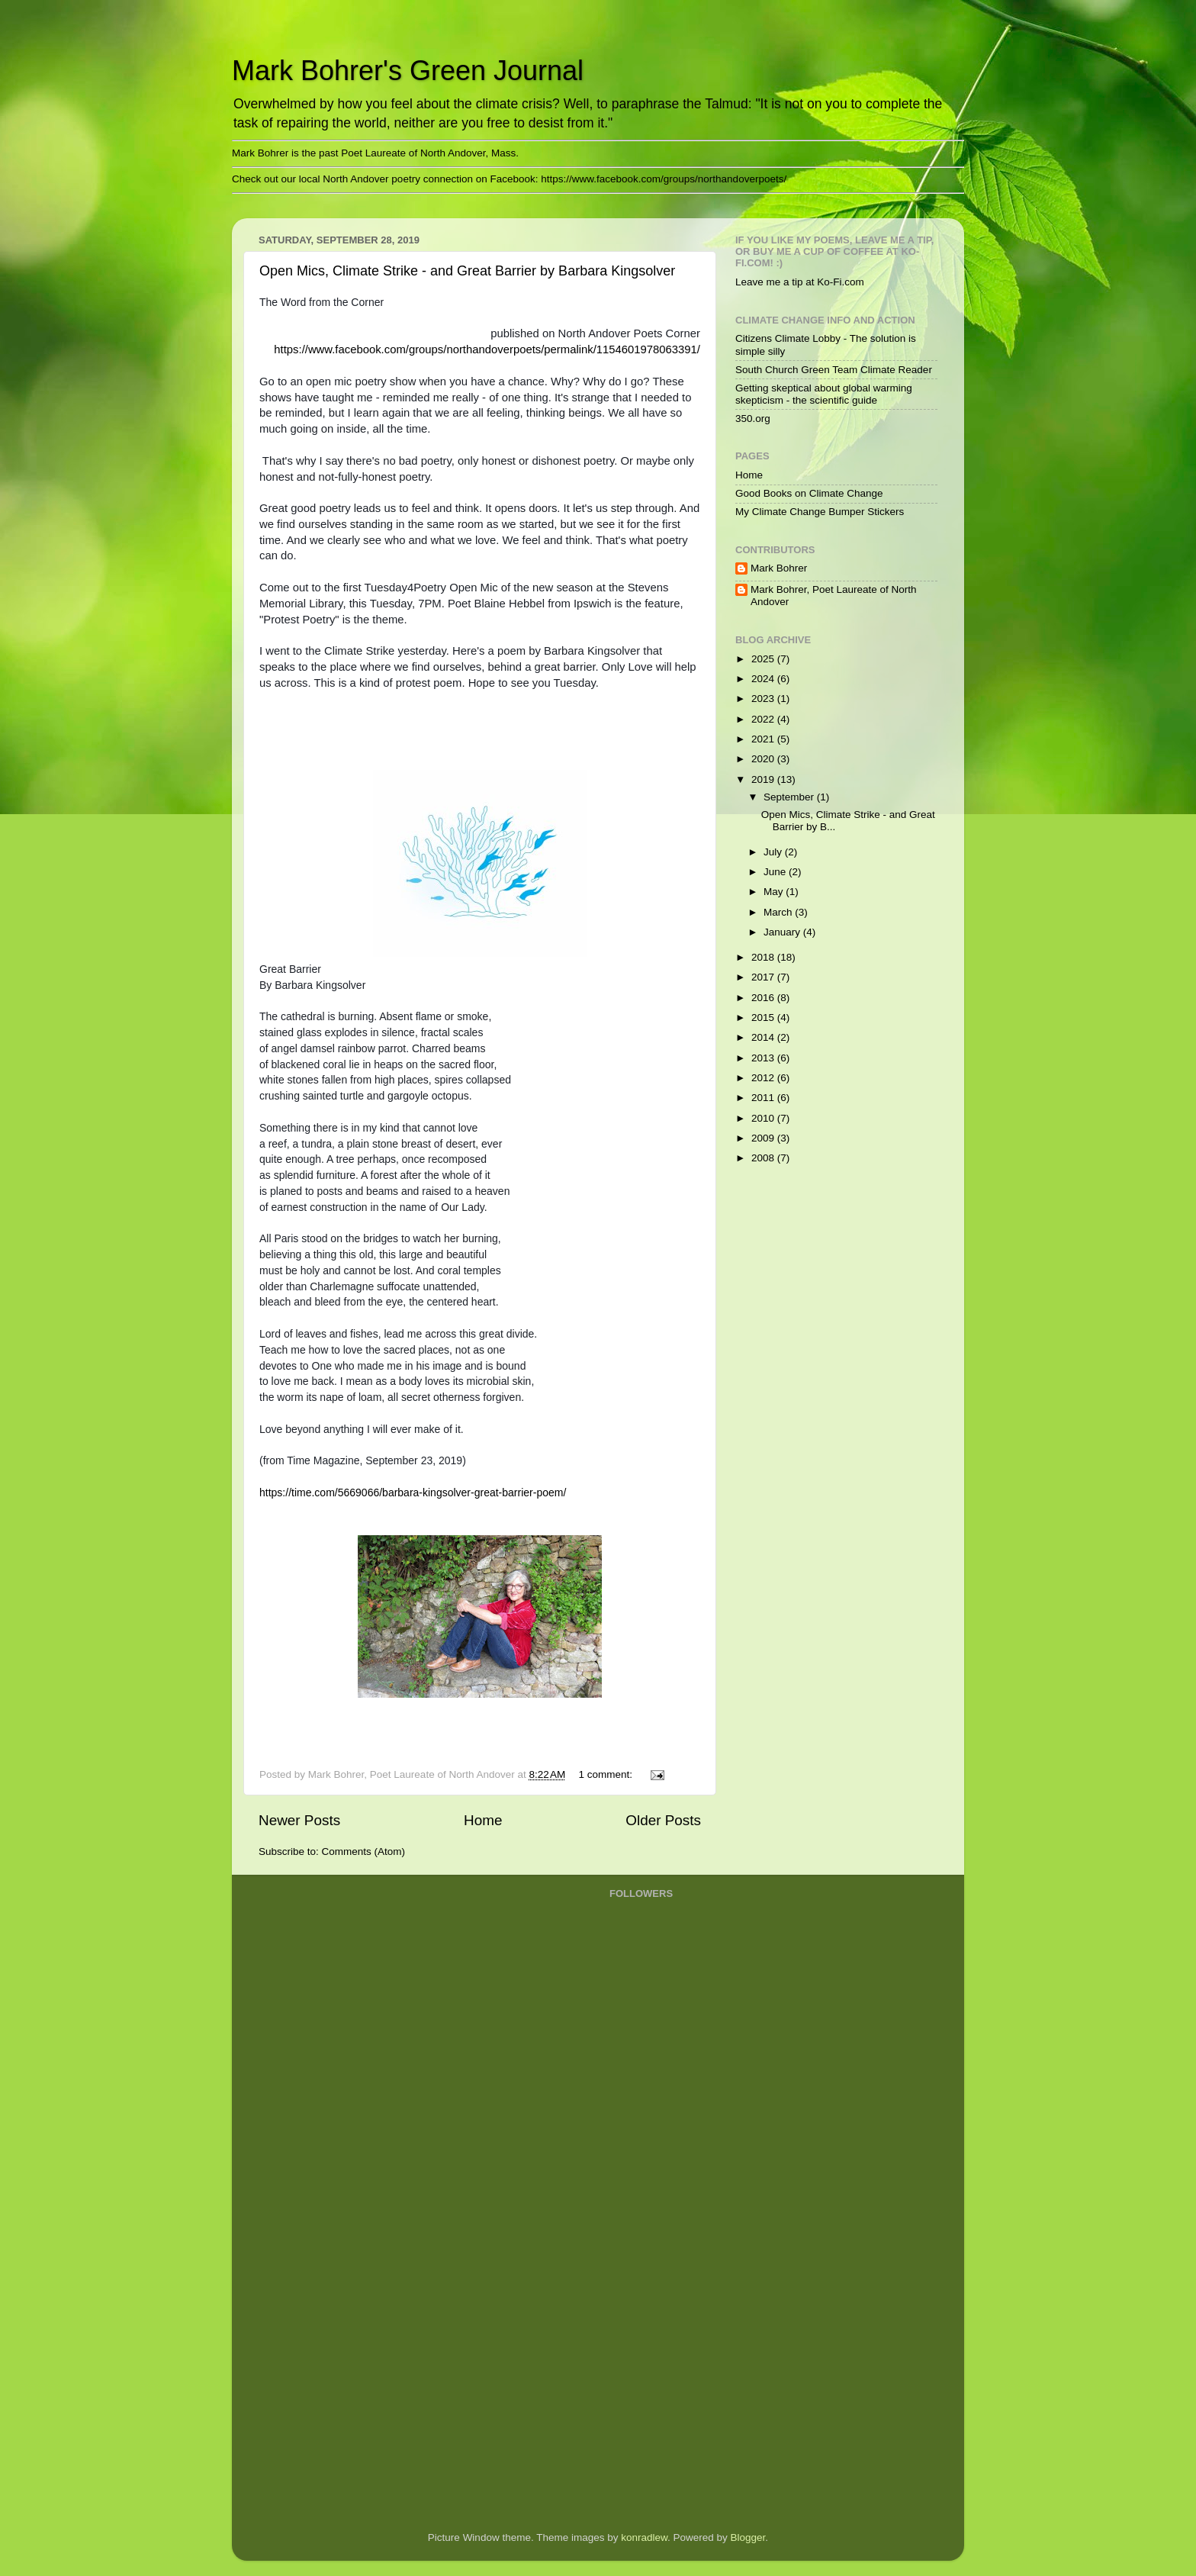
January (783, 932)
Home (483, 1820)
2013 (764, 1058)
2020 (764, 759)
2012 (764, 1078)
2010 (764, 1118)
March (779, 912)
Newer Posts (299, 1820)
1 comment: (606, 1774)
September (790, 797)
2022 (764, 719)
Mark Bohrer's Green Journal (408, 70)
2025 (764, 659)
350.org (752, 418)
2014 (764, 1037)
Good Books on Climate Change (809, 493)
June (776, 871)
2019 (764, 779)
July (774, 852)
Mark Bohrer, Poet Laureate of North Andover (834, 595)
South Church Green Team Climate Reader (833, 369)
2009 (764, 1138)
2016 (764, 997)
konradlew (644, 2537)
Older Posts (663, 1820)
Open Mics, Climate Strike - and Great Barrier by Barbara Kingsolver (467, 271)
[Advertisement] (670, 2275)
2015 (764, 1017)
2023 (764, 698)
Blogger (748, 2537)
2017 (764, 977)
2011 (764, 1097)
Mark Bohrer (779, 568)
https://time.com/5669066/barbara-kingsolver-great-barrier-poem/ (412, 1492)
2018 (764, 957)
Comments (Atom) (364, 1851)
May (775, 891)
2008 (764, 1158)
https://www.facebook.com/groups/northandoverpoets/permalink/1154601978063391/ (487, 349)
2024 (764, 678)
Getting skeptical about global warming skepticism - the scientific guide (823, 394)
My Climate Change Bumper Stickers (819, 511)
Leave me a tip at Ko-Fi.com (799, 282)
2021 (764, 739)
